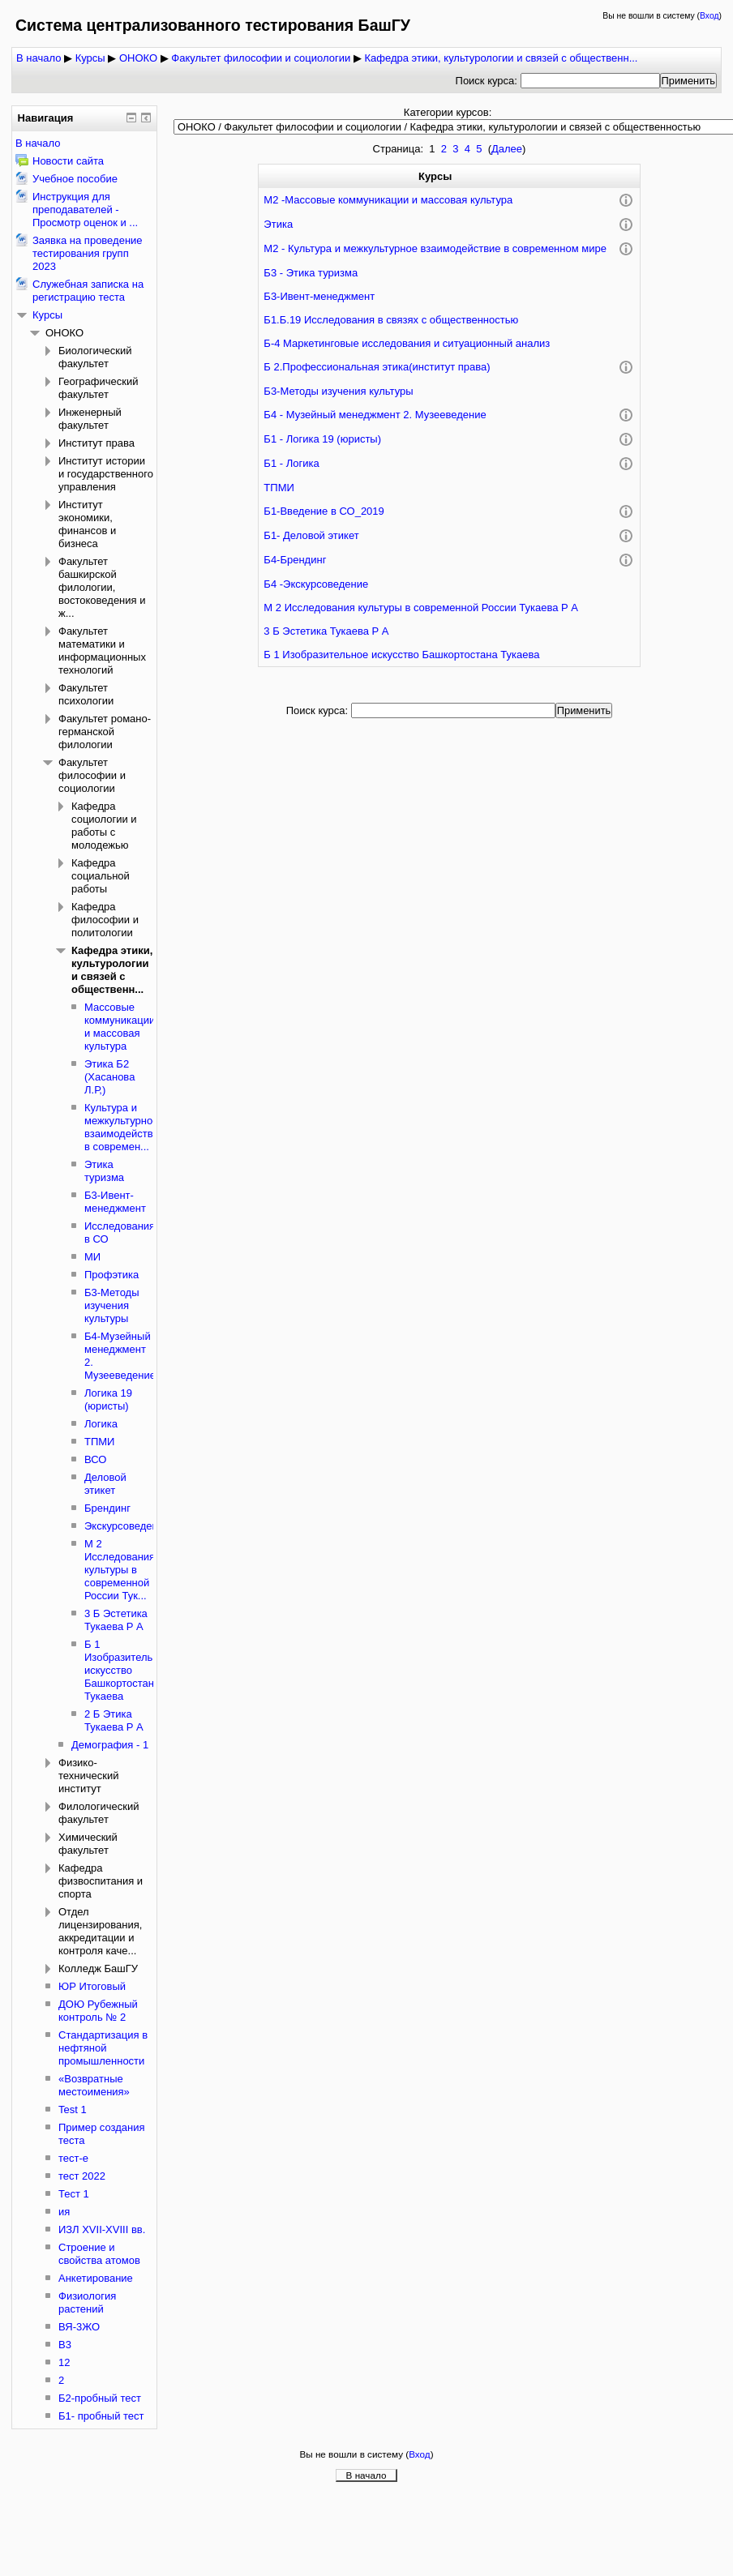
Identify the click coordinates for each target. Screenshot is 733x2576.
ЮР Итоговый (92, 1986)
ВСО (95, 1459)
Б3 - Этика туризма (311, 273)
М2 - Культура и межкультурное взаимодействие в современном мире (435, 248)
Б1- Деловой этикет (311, 535)
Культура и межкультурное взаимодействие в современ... (124, 1127)
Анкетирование (95, 2278)
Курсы (90, 58)
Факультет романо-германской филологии (104, 731)
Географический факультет (98, 387)
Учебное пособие (75, 179)
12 (64, 2362)
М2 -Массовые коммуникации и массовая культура (388, 200)
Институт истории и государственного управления (105, 474)
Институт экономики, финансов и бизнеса (87, 524)
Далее (506, 149)
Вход (709, 15)
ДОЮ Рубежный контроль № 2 (98, 2010)
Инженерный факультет (90, 418)
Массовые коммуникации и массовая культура (119, 1026)
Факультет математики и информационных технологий (102, 650)
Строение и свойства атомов (99, 2253)
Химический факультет (88, 1843)
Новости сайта (68, 161)
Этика (278, 224)
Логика (101, 1424)
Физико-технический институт (88, 1776)
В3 (64, 2345)
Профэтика (111, 1275)
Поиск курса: (488, 81)
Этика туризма (104, 1170)
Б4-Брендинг (295, 560)
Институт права (96, 443)
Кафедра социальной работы (100, 876)
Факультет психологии (86, 694)
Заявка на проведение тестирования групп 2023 (87, 253)
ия (64, 2212)
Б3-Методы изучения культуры (338, 391)
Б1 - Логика (291, 463)
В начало (38, 58)
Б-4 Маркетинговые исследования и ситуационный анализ (407, 343)
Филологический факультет (98, 1812)
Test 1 (72, 2109)
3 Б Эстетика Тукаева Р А (326, 631)
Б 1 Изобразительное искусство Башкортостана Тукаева (401, 654)
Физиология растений (87, 2302)
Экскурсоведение (126, 1526)
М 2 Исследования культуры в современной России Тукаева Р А (421, 607)
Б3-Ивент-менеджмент (319, 296)
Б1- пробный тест (101, 2416)
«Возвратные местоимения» (94, 2085)
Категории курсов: (447, 112)
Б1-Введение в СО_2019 (324, 511)
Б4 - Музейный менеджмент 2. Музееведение (375, 415)
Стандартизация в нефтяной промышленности (103, 2048)
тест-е (73, 2158)
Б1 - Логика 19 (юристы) (322, 439)
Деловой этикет (105, 1483)
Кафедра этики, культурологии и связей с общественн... (500, 58)
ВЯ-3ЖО (79, 2327)
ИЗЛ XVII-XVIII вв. (101, 2229)
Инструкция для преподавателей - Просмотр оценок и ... (85, 209)
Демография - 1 (109, 1745)
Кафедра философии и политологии (105, 920)
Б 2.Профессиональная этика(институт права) (377, 367)
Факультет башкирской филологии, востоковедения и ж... (101, 587)
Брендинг (107, 1508)
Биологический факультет (94, 357)
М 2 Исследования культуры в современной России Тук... (119, 1570)
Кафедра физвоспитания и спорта (100, 1881)
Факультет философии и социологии (260, 58)
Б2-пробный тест (99, 2398)
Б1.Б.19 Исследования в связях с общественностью (391, 320)
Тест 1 (73, 2194)
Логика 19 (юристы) (108, 1399)
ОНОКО (138, 58)
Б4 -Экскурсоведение (316, 584)
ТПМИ (279, 487)
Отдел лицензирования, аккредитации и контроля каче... (100, 1931)
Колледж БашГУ (98, 1968)
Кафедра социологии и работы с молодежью (104, 825)
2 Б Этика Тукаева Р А (114, 1720)
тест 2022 (81, 2176)
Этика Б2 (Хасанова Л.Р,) (109, 1077)
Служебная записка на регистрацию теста (88, 290)
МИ (92, 1257)
